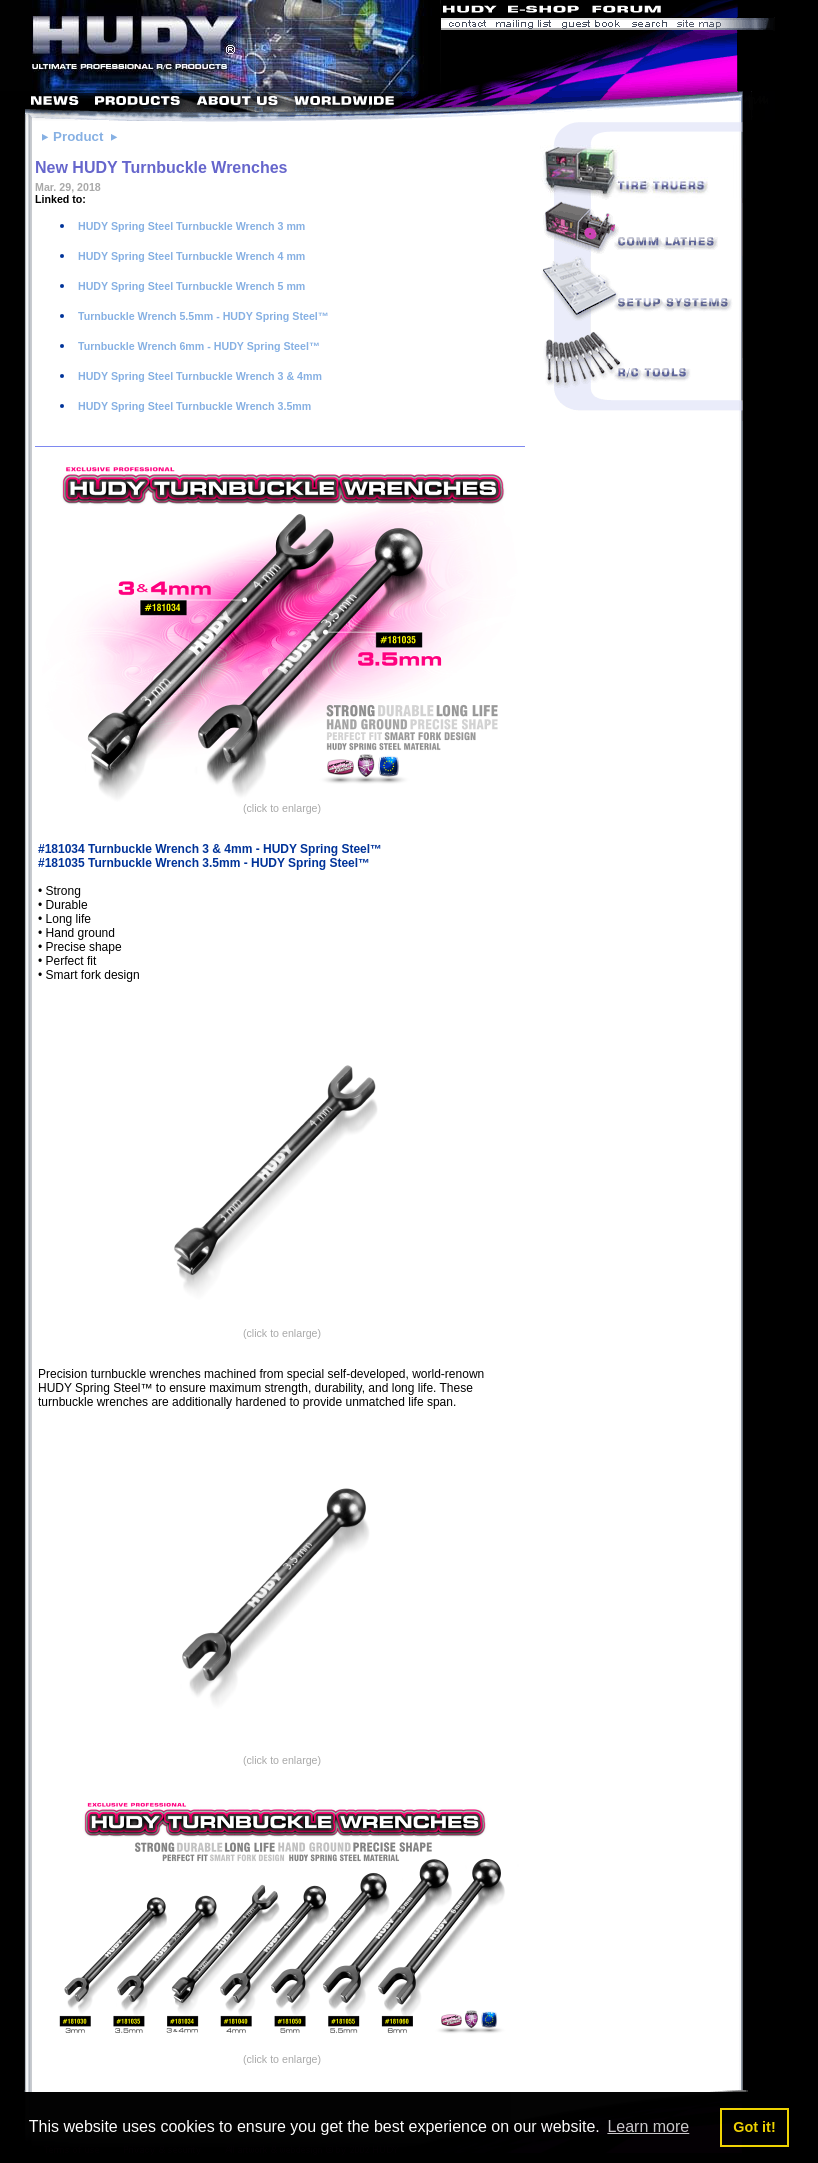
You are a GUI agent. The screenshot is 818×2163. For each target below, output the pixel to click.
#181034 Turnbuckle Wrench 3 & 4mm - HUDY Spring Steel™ (210, 849)
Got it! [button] (754, 2127)
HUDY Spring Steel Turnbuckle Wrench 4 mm (190, 256)
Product (78, 136)
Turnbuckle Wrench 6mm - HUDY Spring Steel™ (197, 346)
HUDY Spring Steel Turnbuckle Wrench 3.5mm (193, 406)
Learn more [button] (648, 2126)
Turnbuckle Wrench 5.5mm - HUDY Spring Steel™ (201, 316)
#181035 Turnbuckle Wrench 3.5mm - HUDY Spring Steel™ (204, 863)
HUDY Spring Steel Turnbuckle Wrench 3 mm (190, 226)
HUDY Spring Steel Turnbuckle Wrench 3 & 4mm (198, 376)
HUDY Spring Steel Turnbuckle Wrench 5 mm (190, 286)
